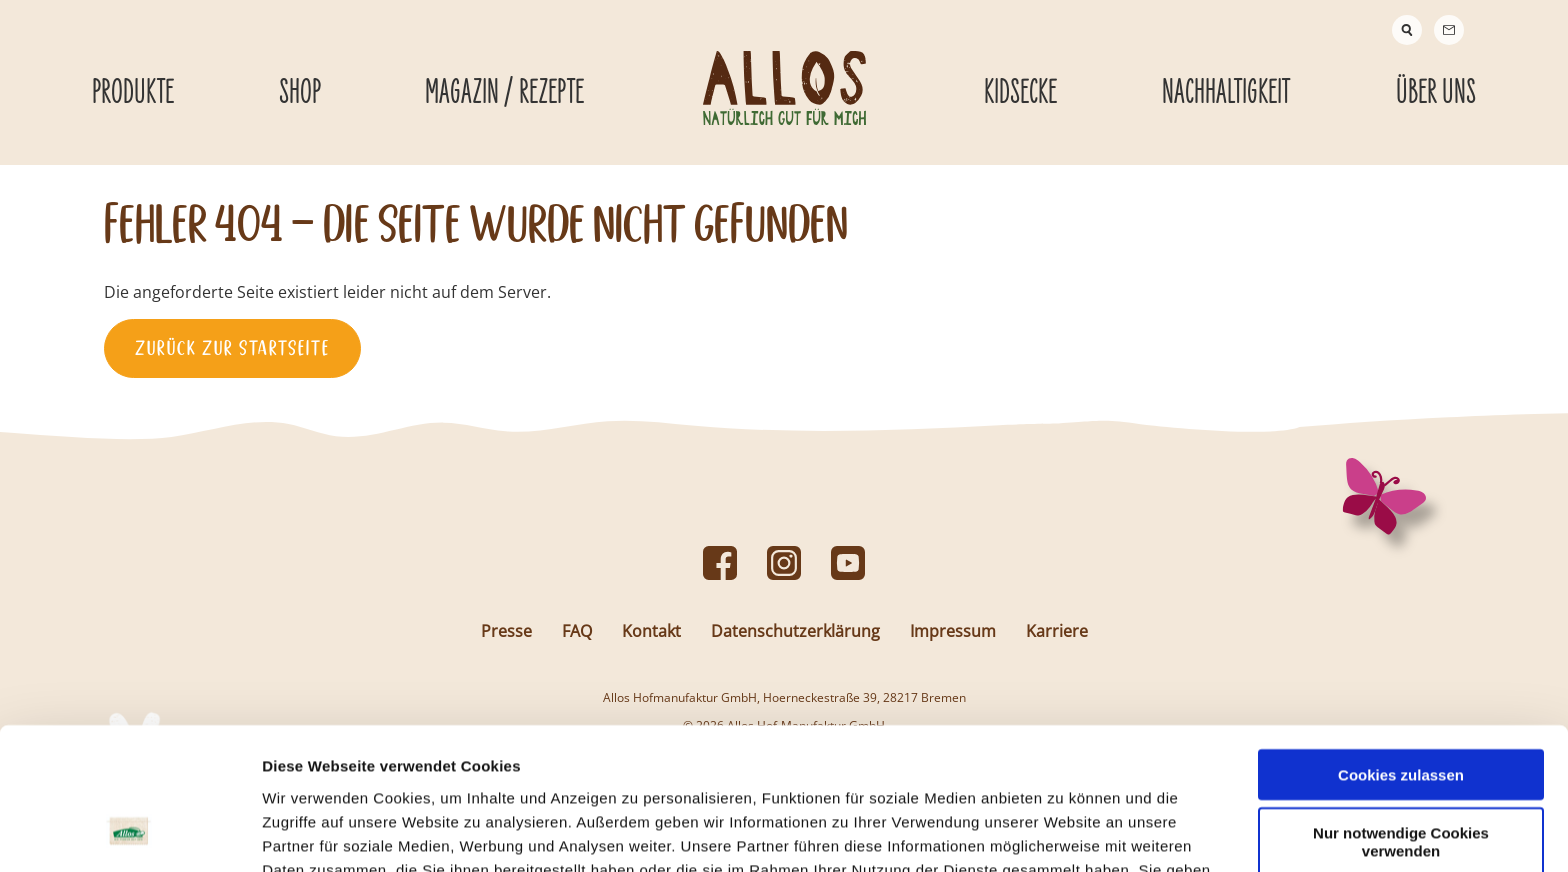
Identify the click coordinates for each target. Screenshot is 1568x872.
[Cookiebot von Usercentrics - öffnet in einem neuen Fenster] (129, 833)
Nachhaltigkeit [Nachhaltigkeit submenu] (1226, 93)
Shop (300, 93)
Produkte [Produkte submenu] (133, 93)
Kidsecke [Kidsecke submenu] (1020, 93)
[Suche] (1407, 30)
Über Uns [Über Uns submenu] (1436, 93)
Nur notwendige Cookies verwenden (1401, 716)
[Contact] (1449, 30)
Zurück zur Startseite (232, 348)
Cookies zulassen (1401, 648)
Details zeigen (1063, 832)
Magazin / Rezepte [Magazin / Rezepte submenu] (504, 93)
